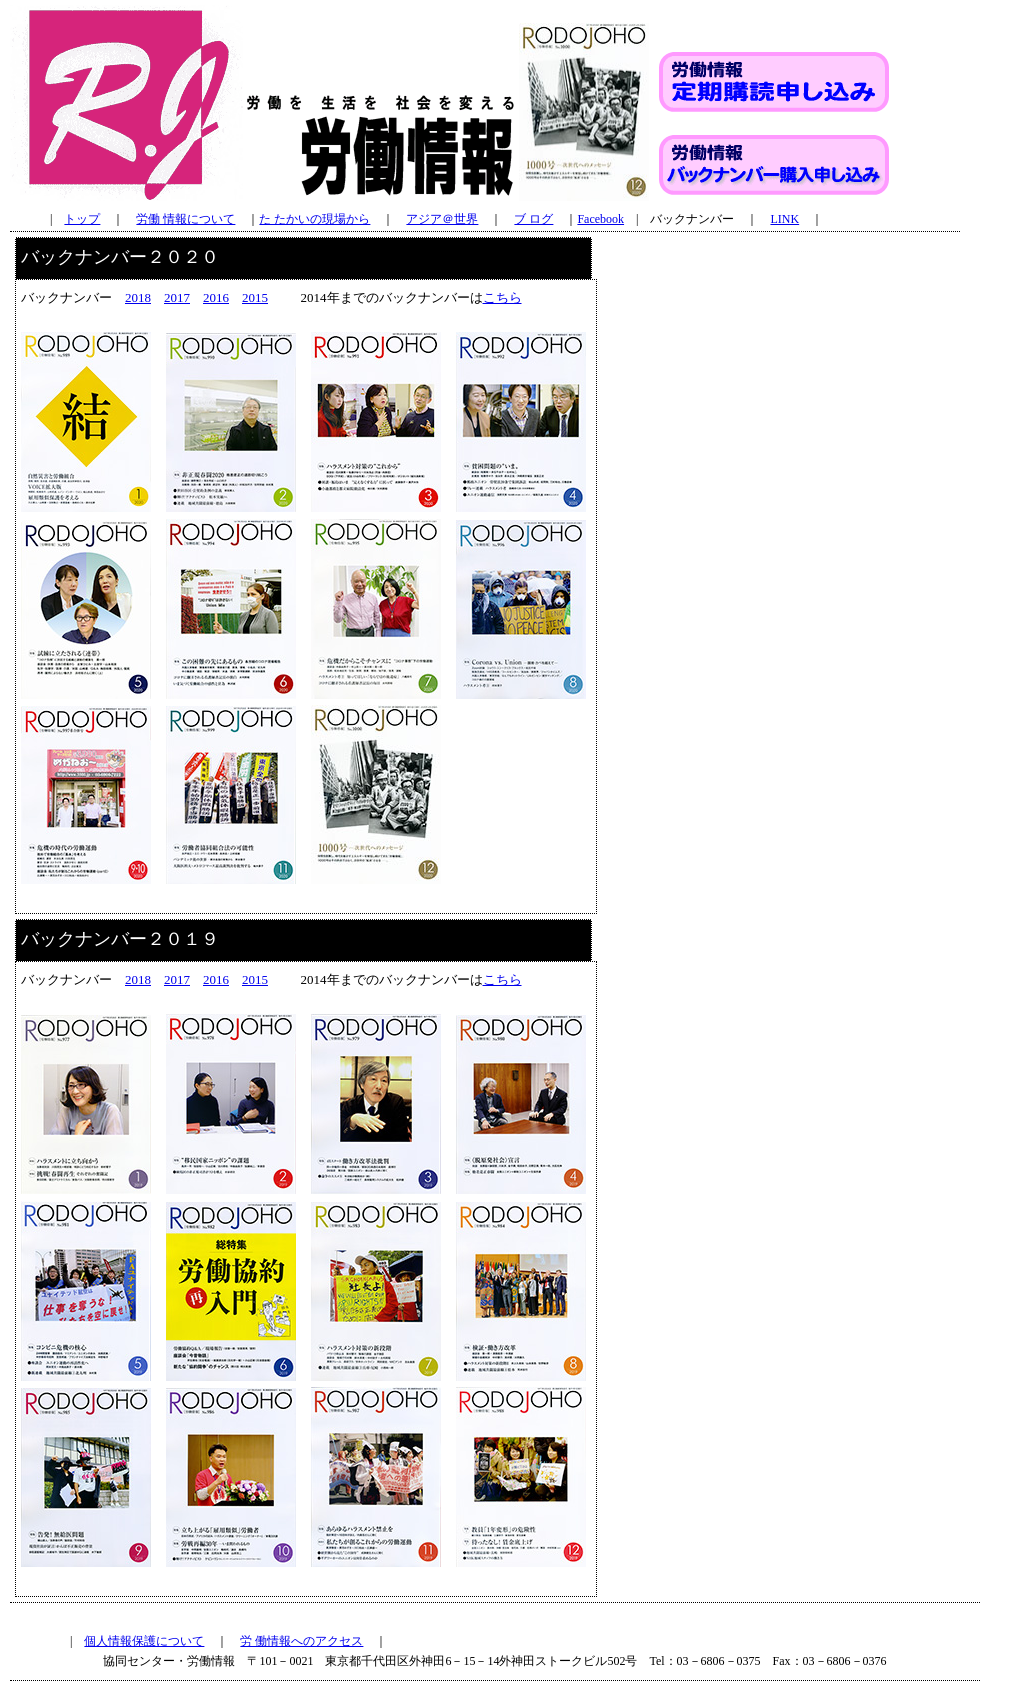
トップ (82, 219)
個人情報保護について (144, 1641)
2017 (177, 297)
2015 (255, 297)
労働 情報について (185, 219)
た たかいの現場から (314, 219)
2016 (216, 297)
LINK (784, 219)
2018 (138, 297)
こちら (502, 297)
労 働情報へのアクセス (301, 1641)
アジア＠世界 (442, 219)
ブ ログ (533, 219)
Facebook (600, 219)
